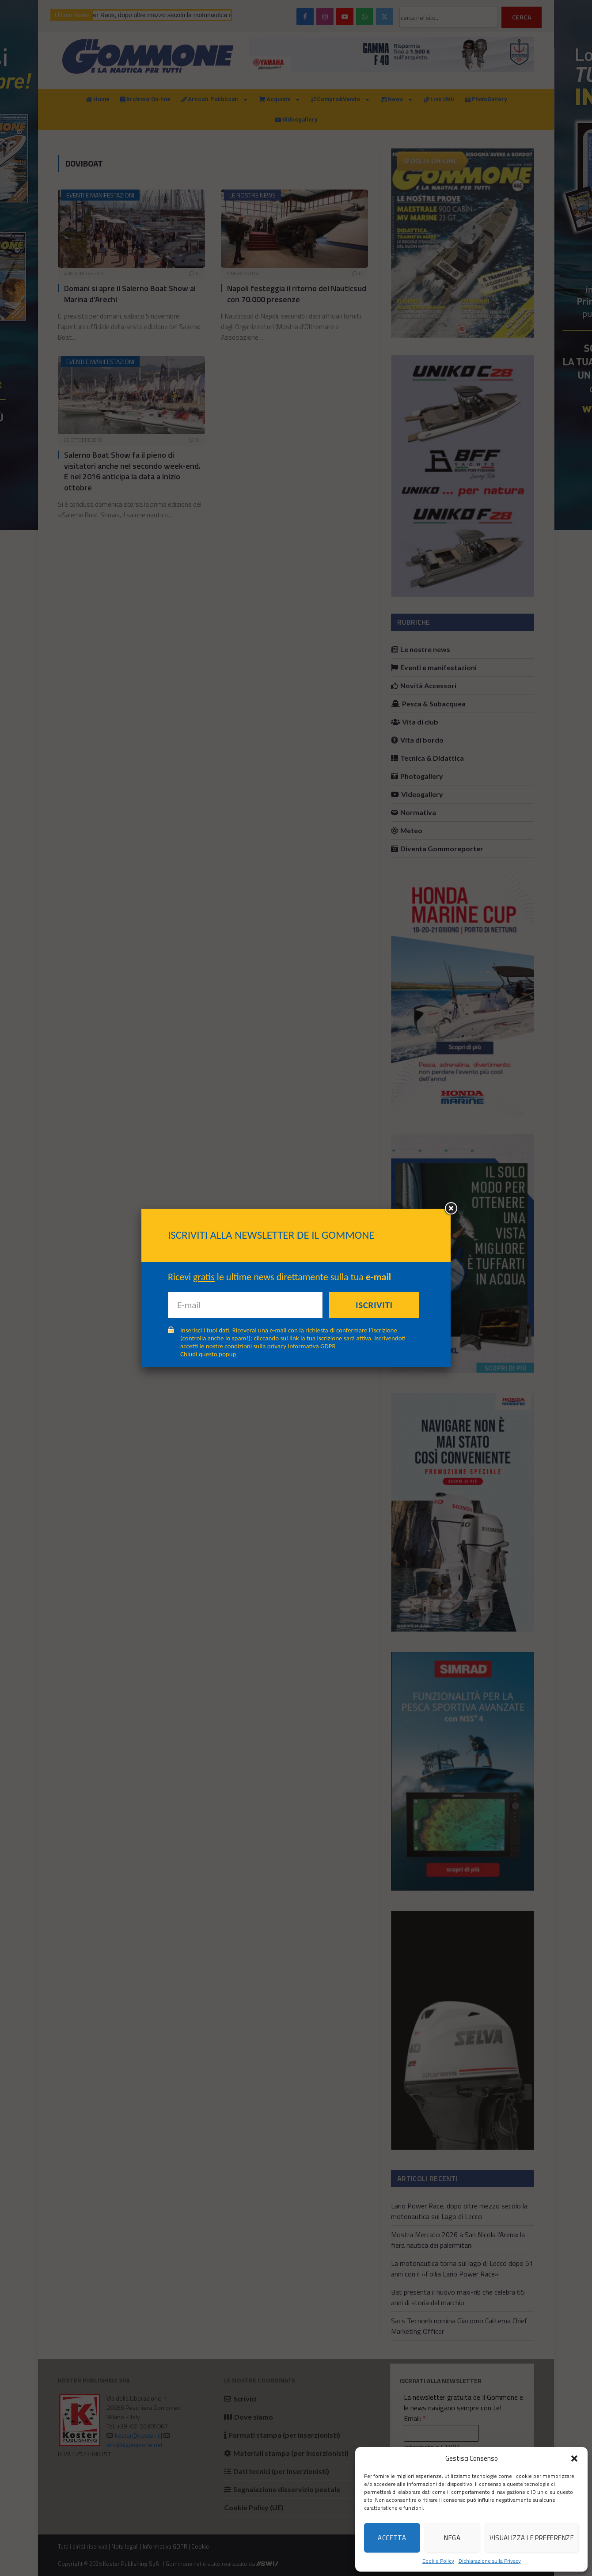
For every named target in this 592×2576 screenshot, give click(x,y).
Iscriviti (374, 1305)
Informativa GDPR (312, 1346)
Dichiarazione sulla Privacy (490, 2561)
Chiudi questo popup (208, 1354)
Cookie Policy (438, 2561)
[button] (574, 2458)
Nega (452, 2538)
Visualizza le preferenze (532, 2538)
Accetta (392, 2538)
